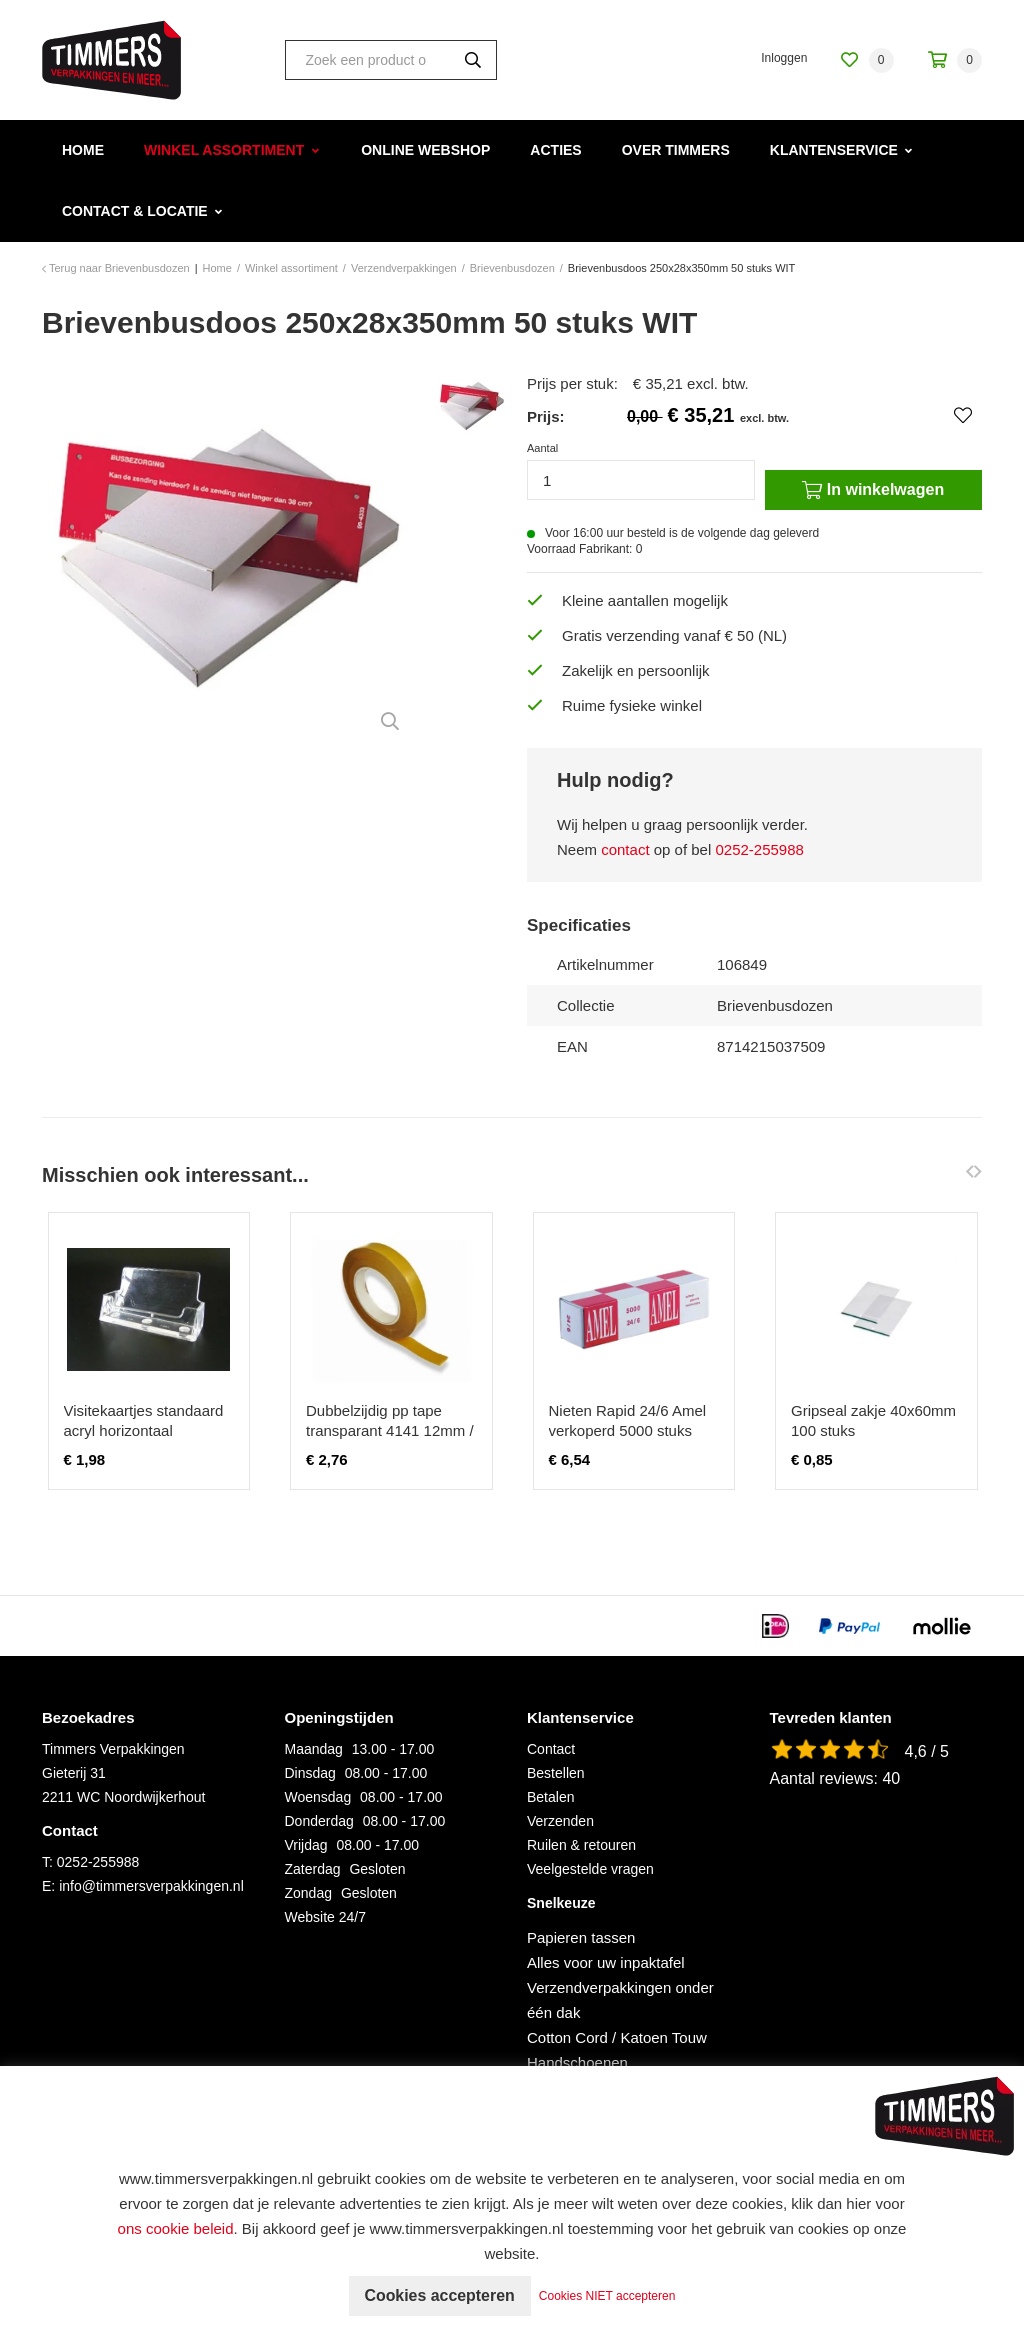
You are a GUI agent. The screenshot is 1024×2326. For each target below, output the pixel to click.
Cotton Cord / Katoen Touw (617, 2037)
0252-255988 (759, 849)
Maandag (314, 1749)
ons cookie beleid (176, 2228)
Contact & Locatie (135, 211)
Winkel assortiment (224, 150)
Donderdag (319, 1821)
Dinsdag (310, 1773)
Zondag (308, 1893)
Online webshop (425, 150)
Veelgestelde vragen (590, 1869)
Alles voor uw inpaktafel (606, 1962)
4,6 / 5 (927, 1751)
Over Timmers (676, 150)
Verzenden (560, 1821)
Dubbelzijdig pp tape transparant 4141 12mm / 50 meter (390, 1430)
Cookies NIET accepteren (608, 2296)
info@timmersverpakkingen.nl (151, 1886)
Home (83, 150)
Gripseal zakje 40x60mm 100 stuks (873, 1420)
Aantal (542, 448)
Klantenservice (834, 150)
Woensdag (318, 1797)
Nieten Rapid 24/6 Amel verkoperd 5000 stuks (628, 1420)
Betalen (550, 1797)
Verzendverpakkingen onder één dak (620, 2000)
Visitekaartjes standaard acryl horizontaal (144, 1420)
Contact (551, 1749)
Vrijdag (306, 1845)
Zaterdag (313, 1869)
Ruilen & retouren (581, 1845)
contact (625, 849)
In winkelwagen (873, 490)
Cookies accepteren (439, 2295)
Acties (555, 150)
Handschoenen (577, 2062)
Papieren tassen (581, 1937)
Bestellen (556, 1773)
